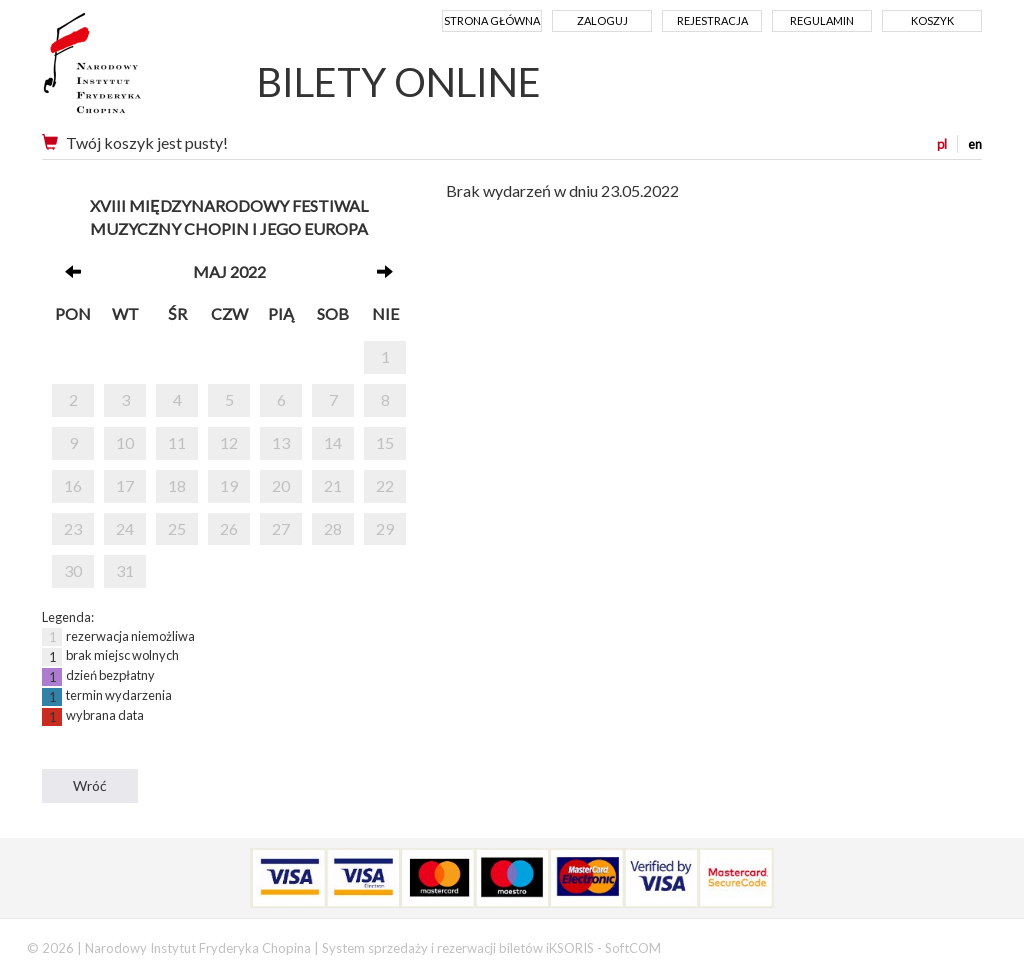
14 (333, 442)
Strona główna (492, 20)
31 (125, 570)
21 (333, 485)
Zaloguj (602, 20)
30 (73, 570)
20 (281, 485)
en (975, 144)
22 (385, 485)
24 (125, 528)
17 (125, 485)
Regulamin (822, 20)
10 (125, 442)
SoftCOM (633, 948)
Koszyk (932, 20)
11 (177, 442)
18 (177, 485)
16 (73, 485)
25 (177, 528)
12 (229, 442)
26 (229, 528)
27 (281, 528)
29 (385, 528)
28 (333, 528)
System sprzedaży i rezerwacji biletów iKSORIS (458, 948)
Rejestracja (712, 20)
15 (385, 442)
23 (73, 528)
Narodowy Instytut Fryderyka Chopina (129, 70)
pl (942, 144)
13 (281, 442)
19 (229, 485)
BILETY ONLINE (399, 82)
